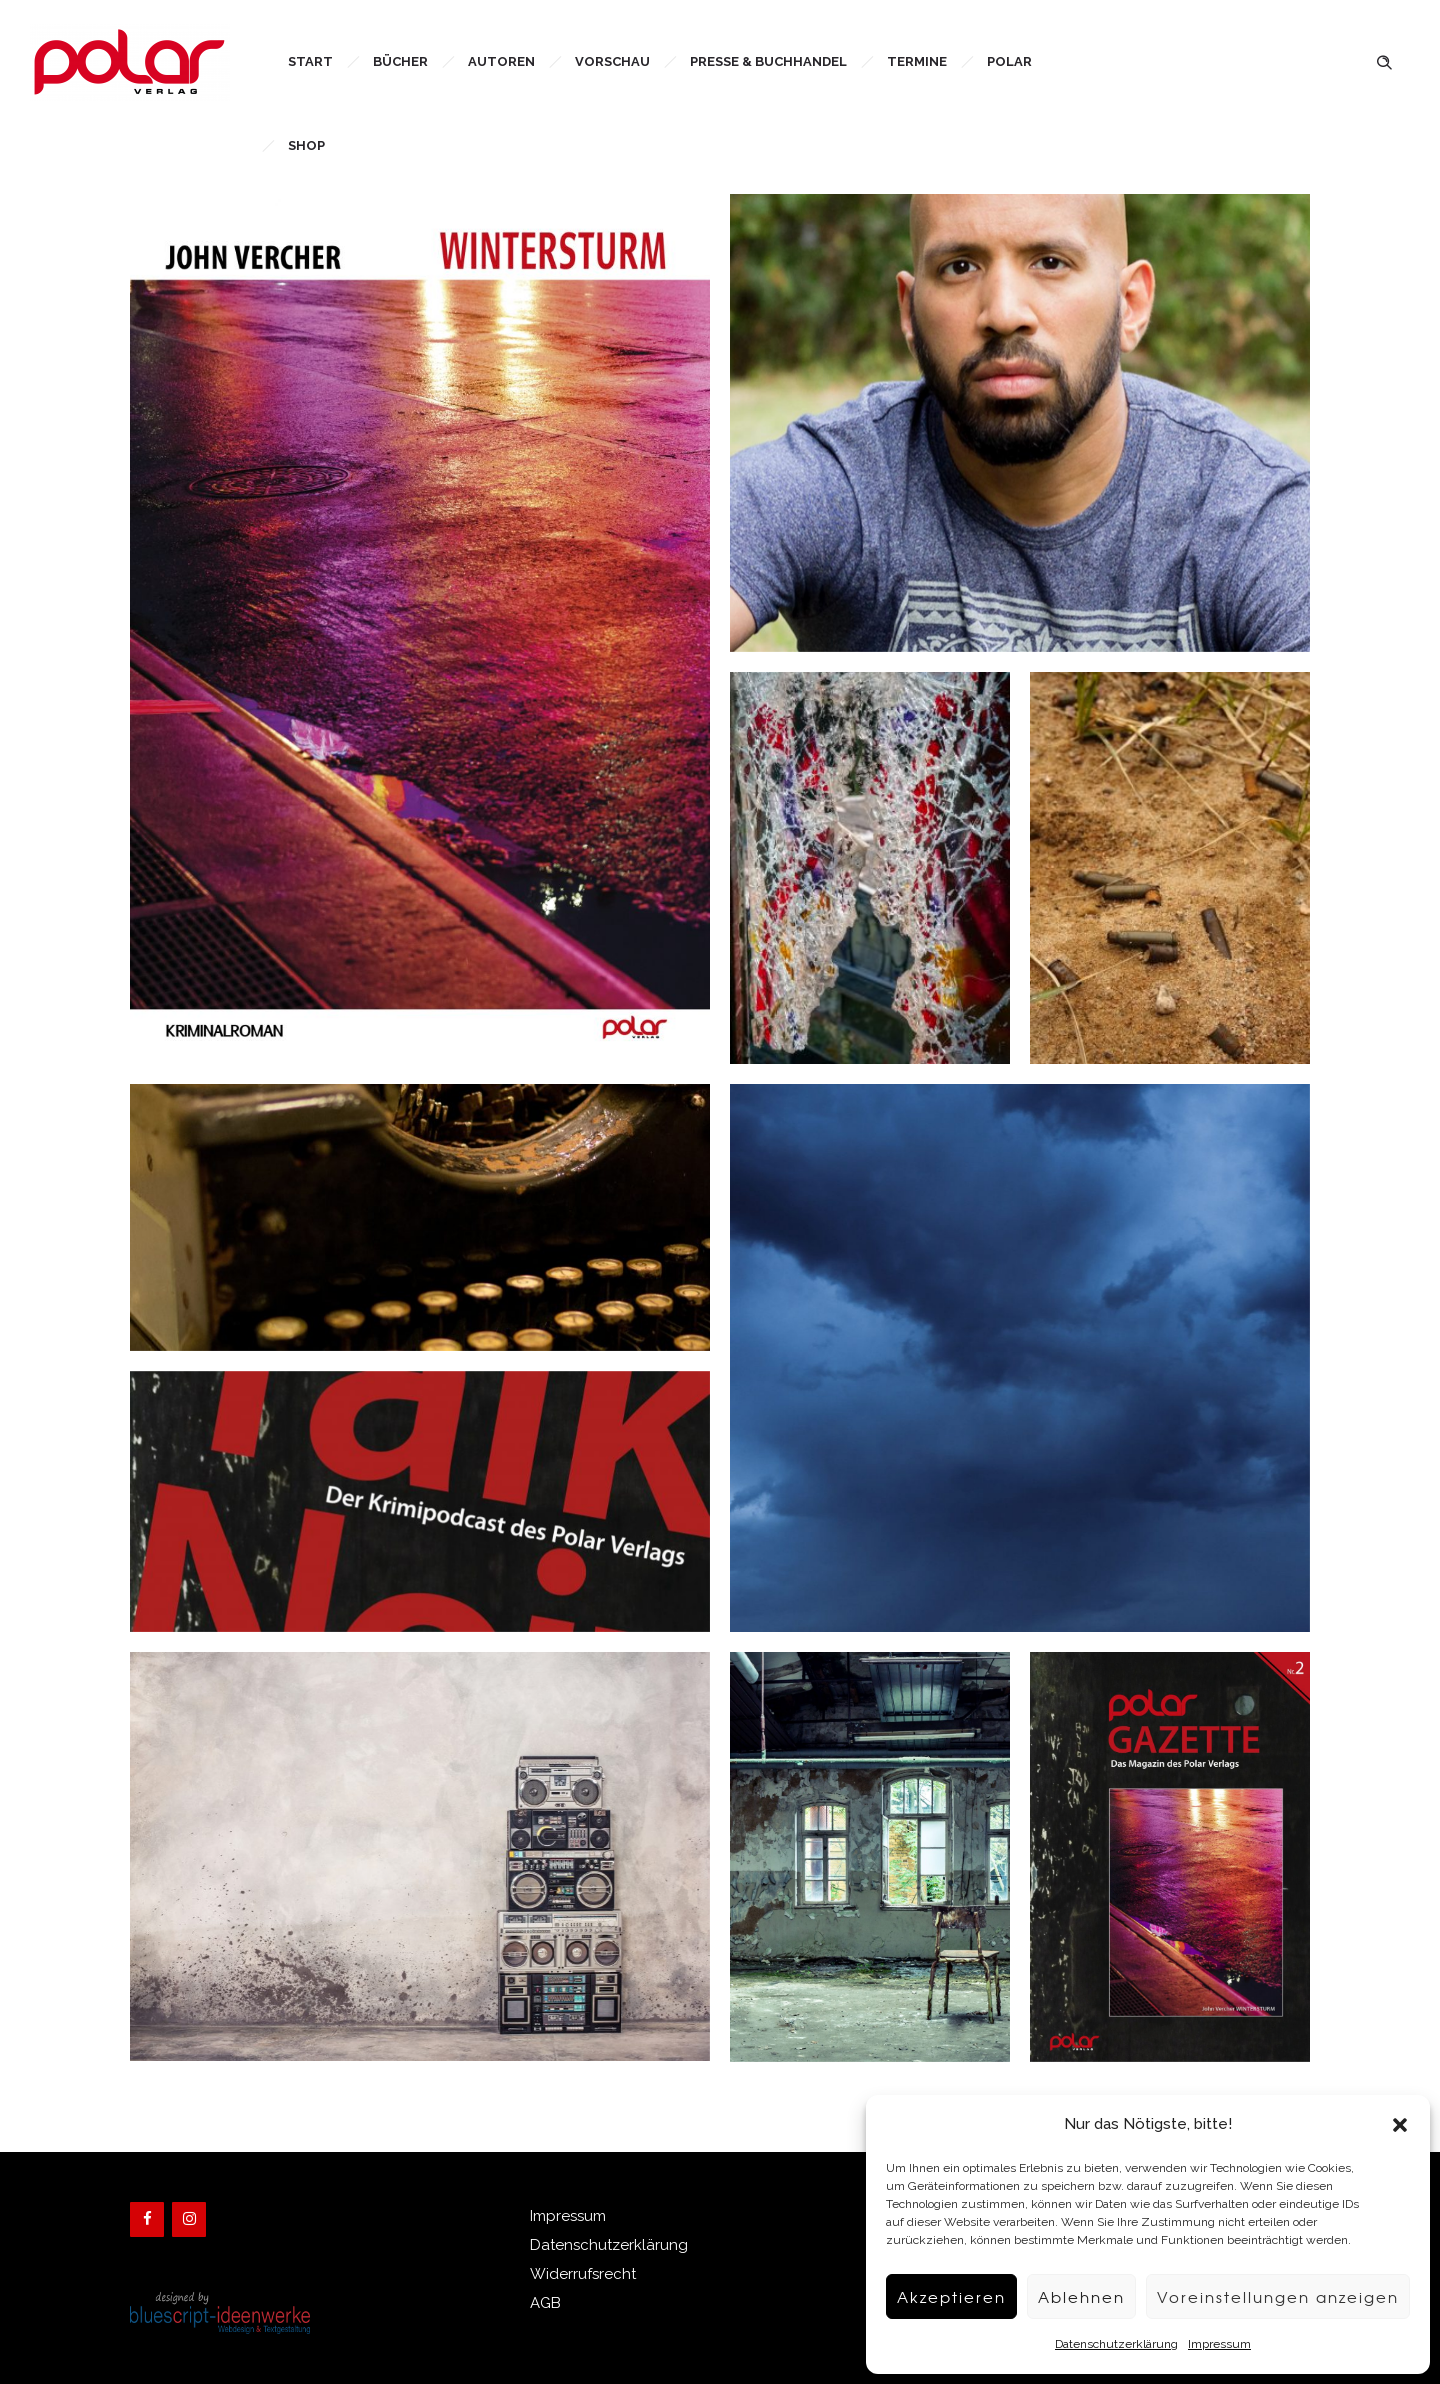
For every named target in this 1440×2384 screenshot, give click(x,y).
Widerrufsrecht (583, 2274)
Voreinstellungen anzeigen (1278, 2297)
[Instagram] (189, 2219)
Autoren (501, 61)
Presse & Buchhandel (768, 61)
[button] (1400, 2125)
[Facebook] (147, 2219)
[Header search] (1384, 60)
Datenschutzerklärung (1116, 2344)
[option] (420, 1856)
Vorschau (612, 61)
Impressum (1219, 2344)
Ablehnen (1081, 2297)
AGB (545, 2303)
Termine (917, 61)
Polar (1009, 61)
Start (310, 61)
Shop (306, 145)
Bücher (400, 61)
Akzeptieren (951, 2297)
